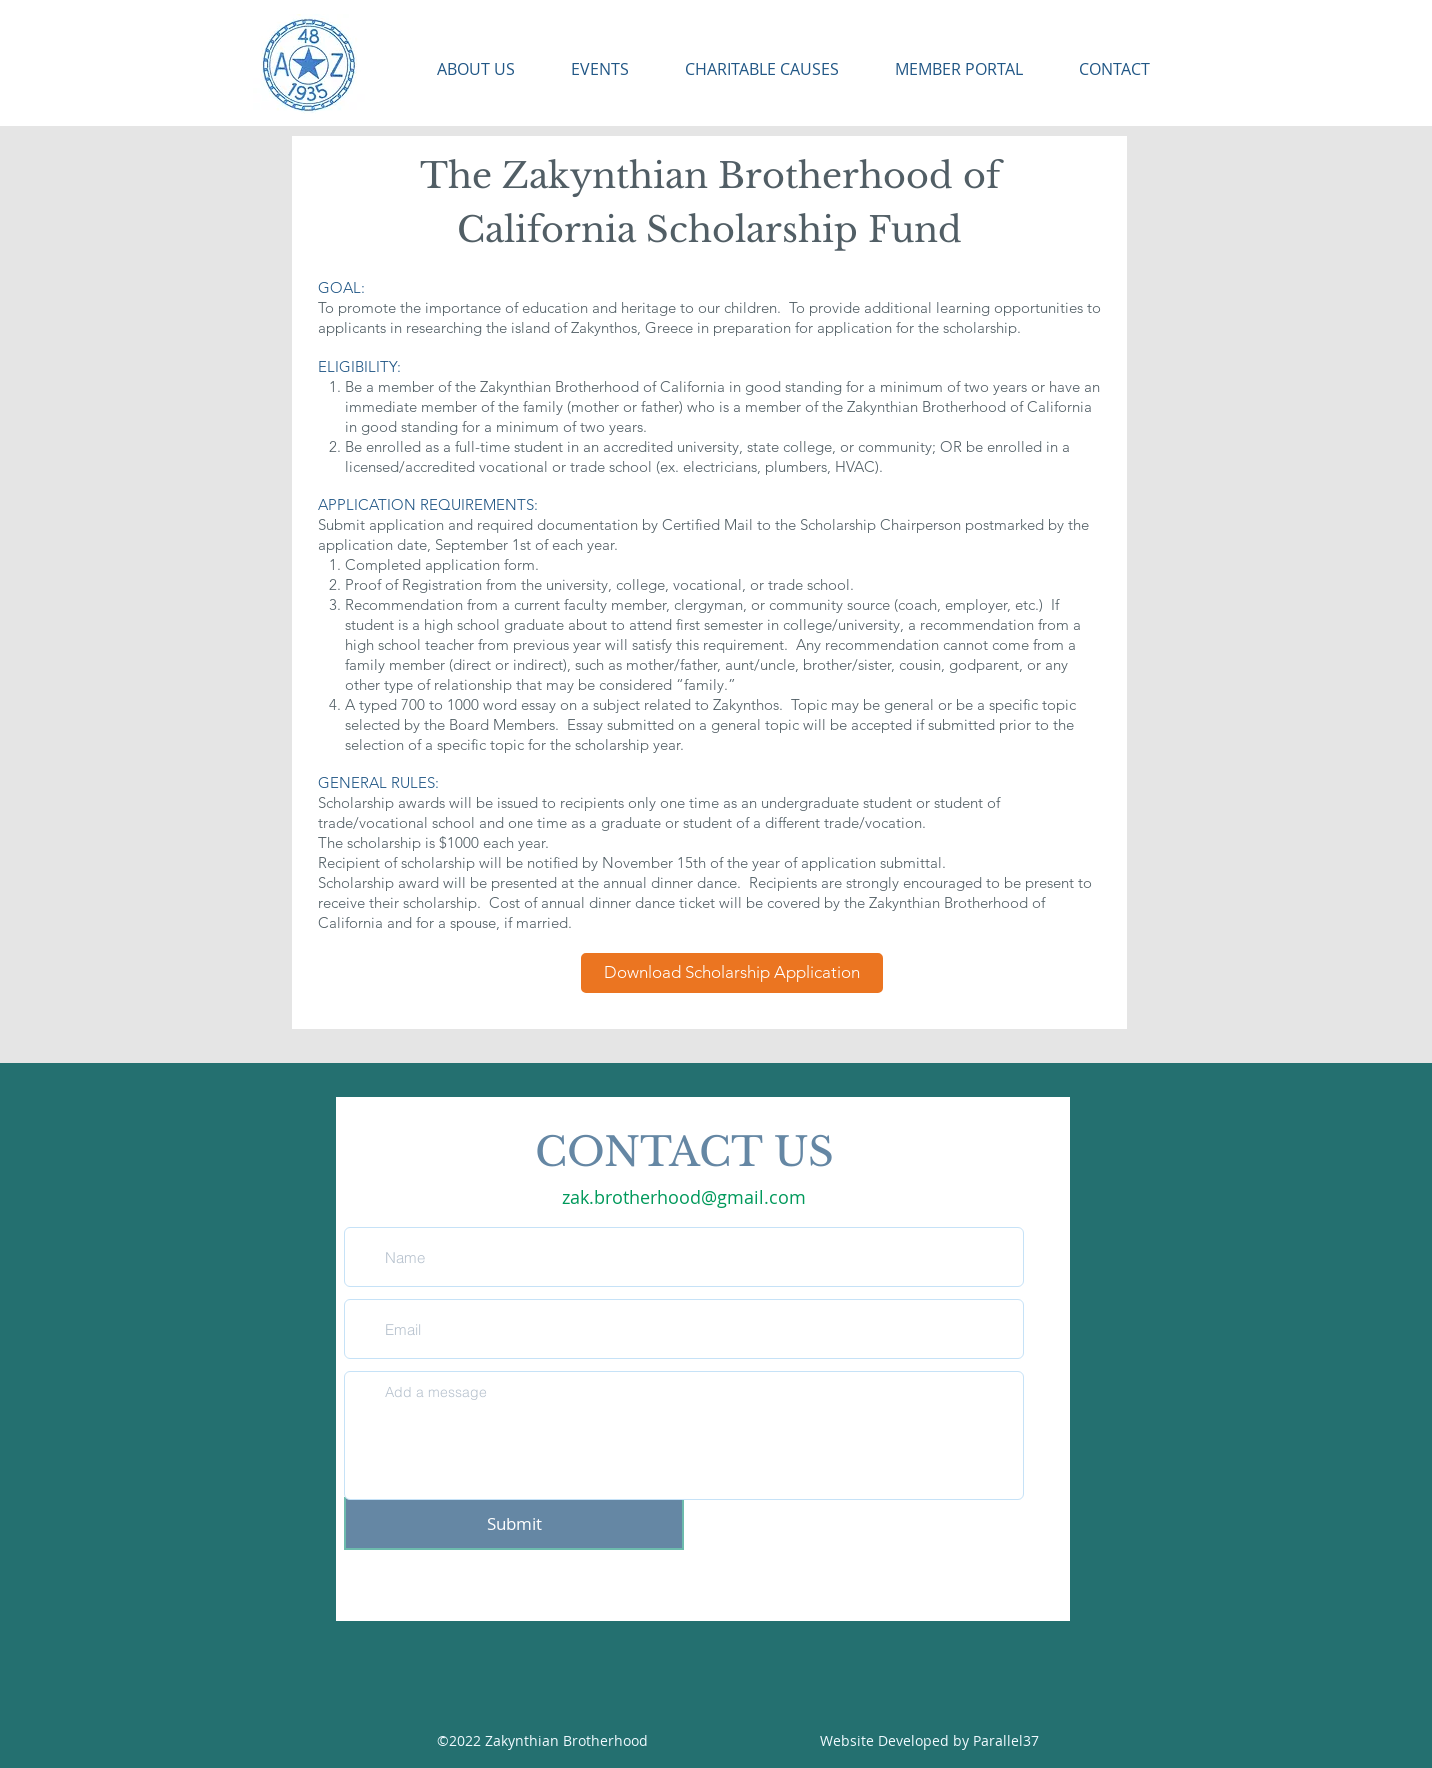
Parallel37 (1006, 1740)
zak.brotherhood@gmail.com (684, 1197)
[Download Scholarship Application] (732, 973)
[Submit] (514, 1523)
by (963, 1740)
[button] (462, 69)
